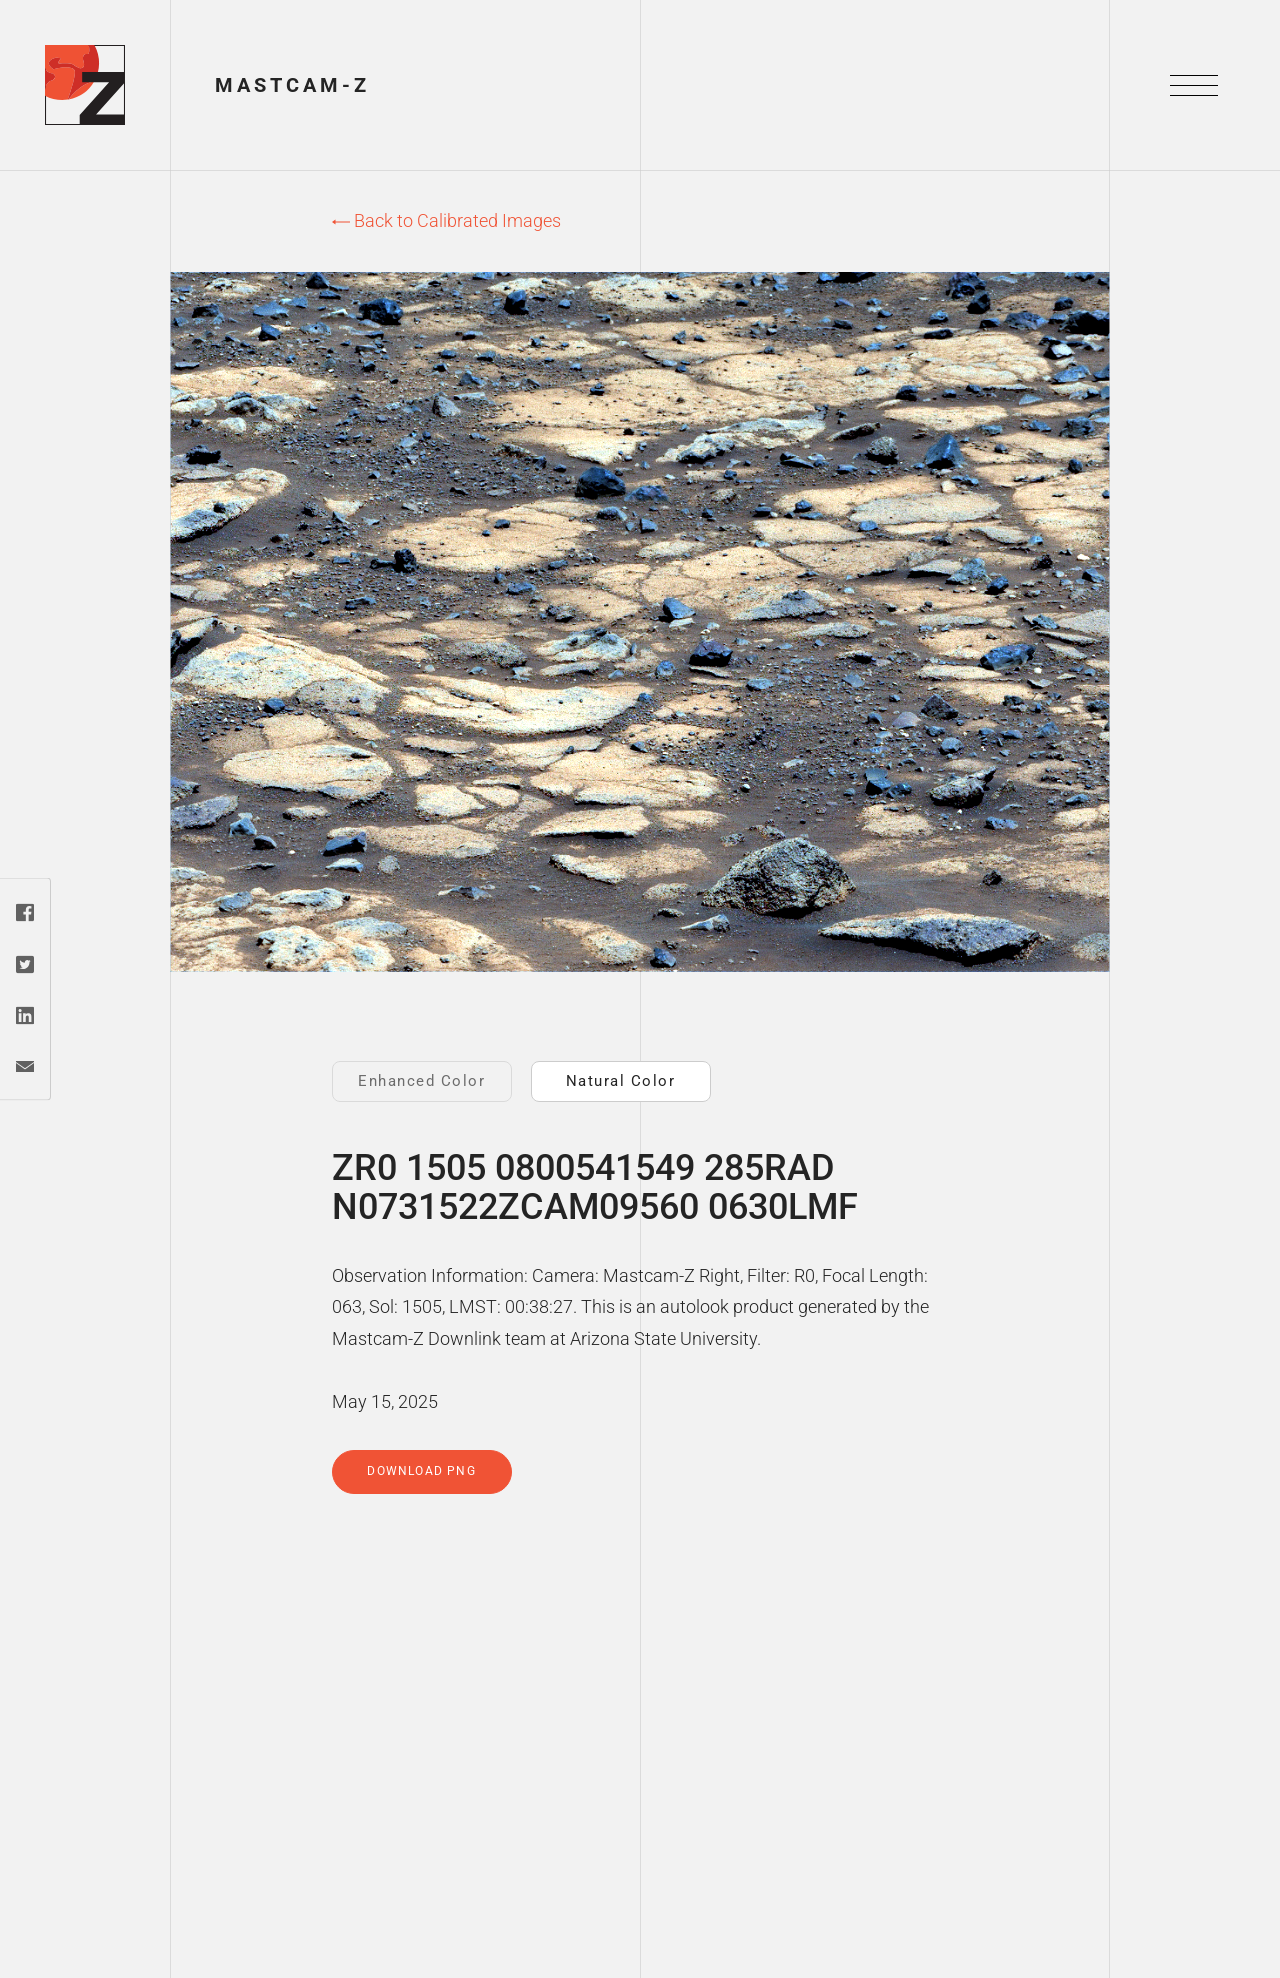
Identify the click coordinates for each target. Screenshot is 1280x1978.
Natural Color (621, 1081)
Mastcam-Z (292, 85)
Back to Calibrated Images (446, 220)
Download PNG (421, 1471)
